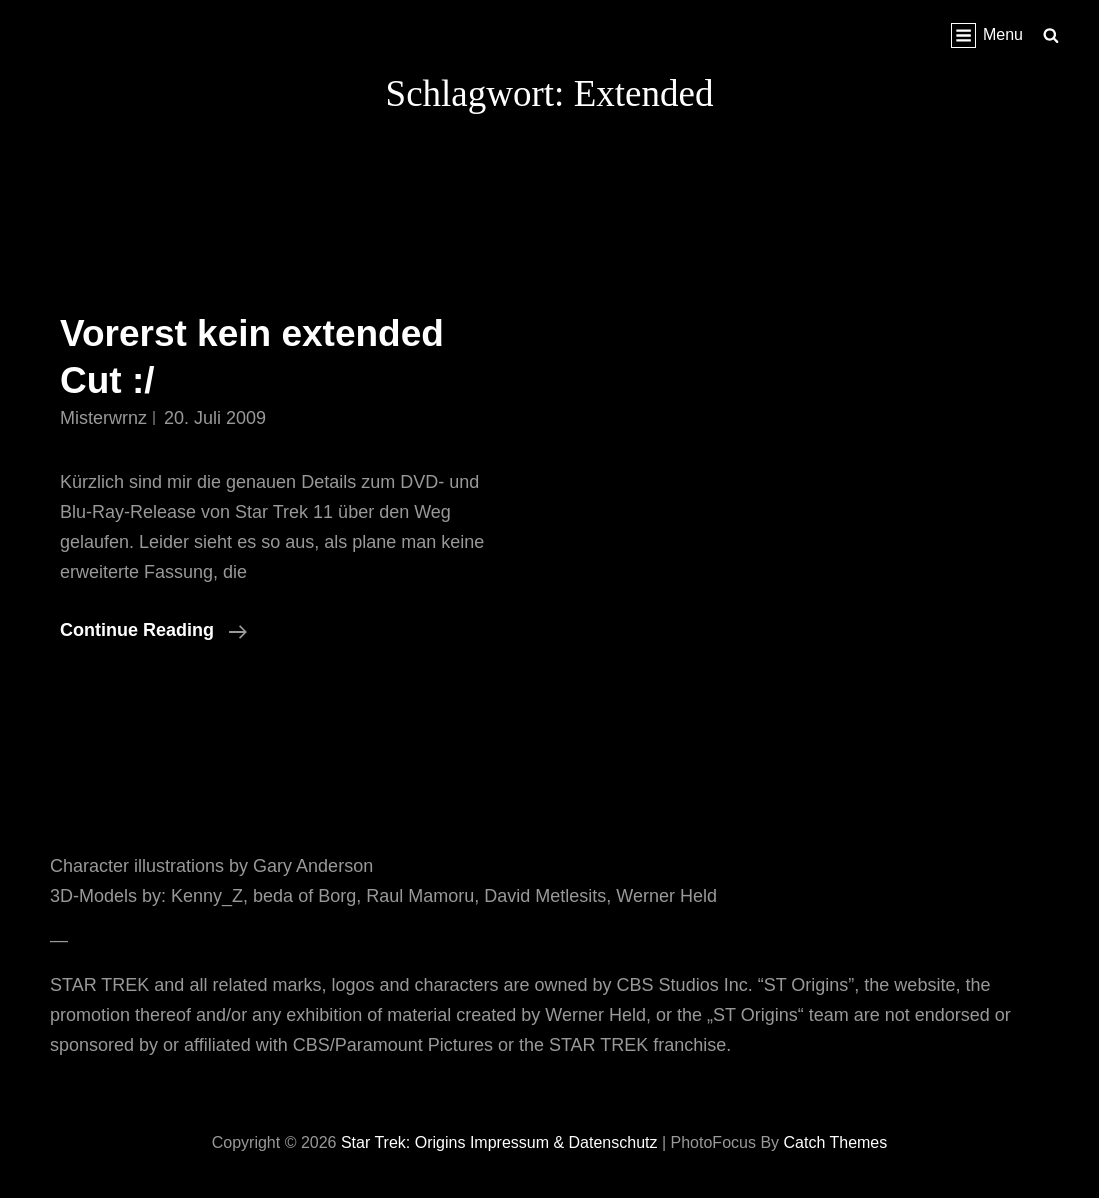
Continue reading (153, 630)
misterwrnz (103, 418)
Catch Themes (836, 1142)
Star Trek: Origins (403, 1142)
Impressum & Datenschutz (564, 1142)
